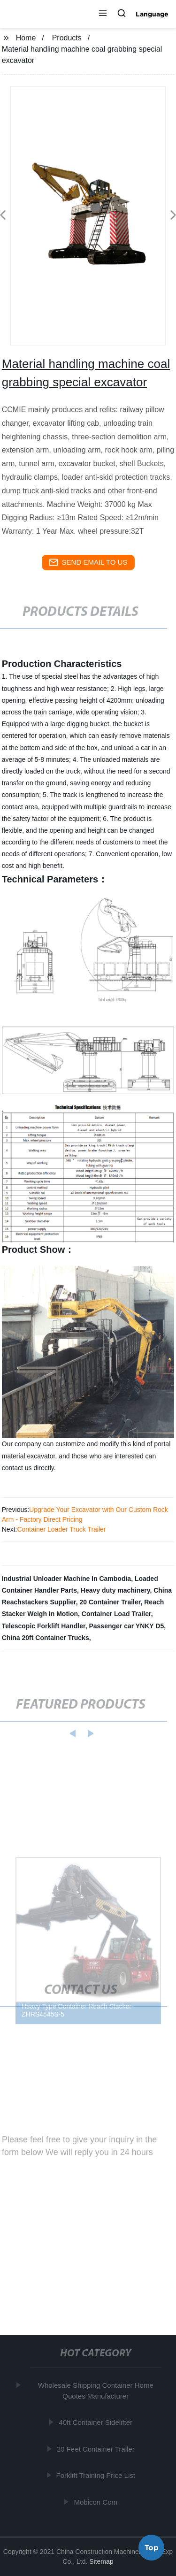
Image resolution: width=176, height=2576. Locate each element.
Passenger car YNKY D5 (126, 1626)
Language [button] (152, 14)
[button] (102, 14)
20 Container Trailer (110, 1602)
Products (67, 38)
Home (26, 38)
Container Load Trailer (116, 1614)
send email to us (88, 562)
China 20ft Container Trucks (45, 1637)
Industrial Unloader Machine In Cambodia (66, 1578)
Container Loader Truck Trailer (61, 1529)
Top (152, 2549)
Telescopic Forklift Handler (43, 1626)
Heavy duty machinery (115, 1590)
